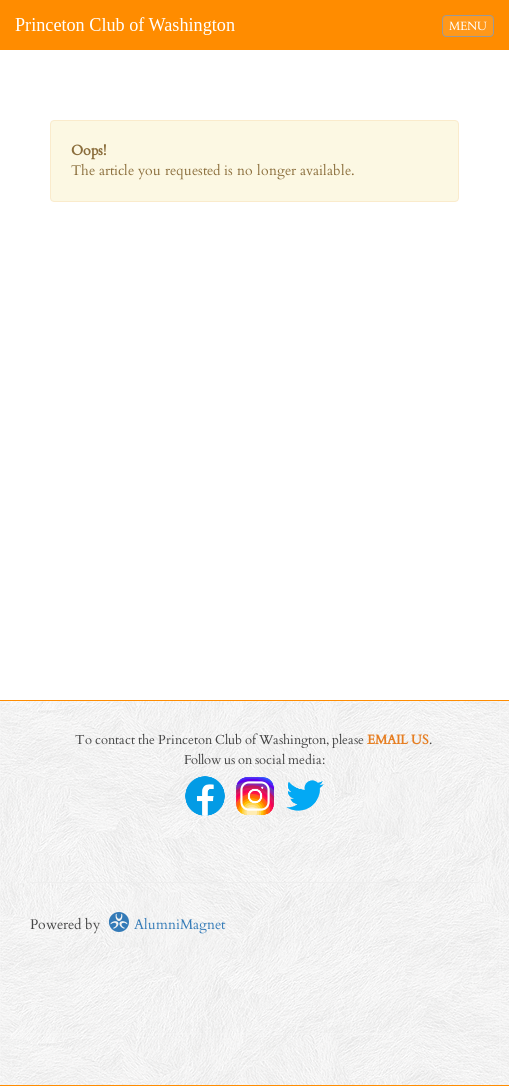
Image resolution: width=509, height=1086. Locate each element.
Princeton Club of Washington (125, 25)
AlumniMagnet (166, 924)
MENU (471, 25)
